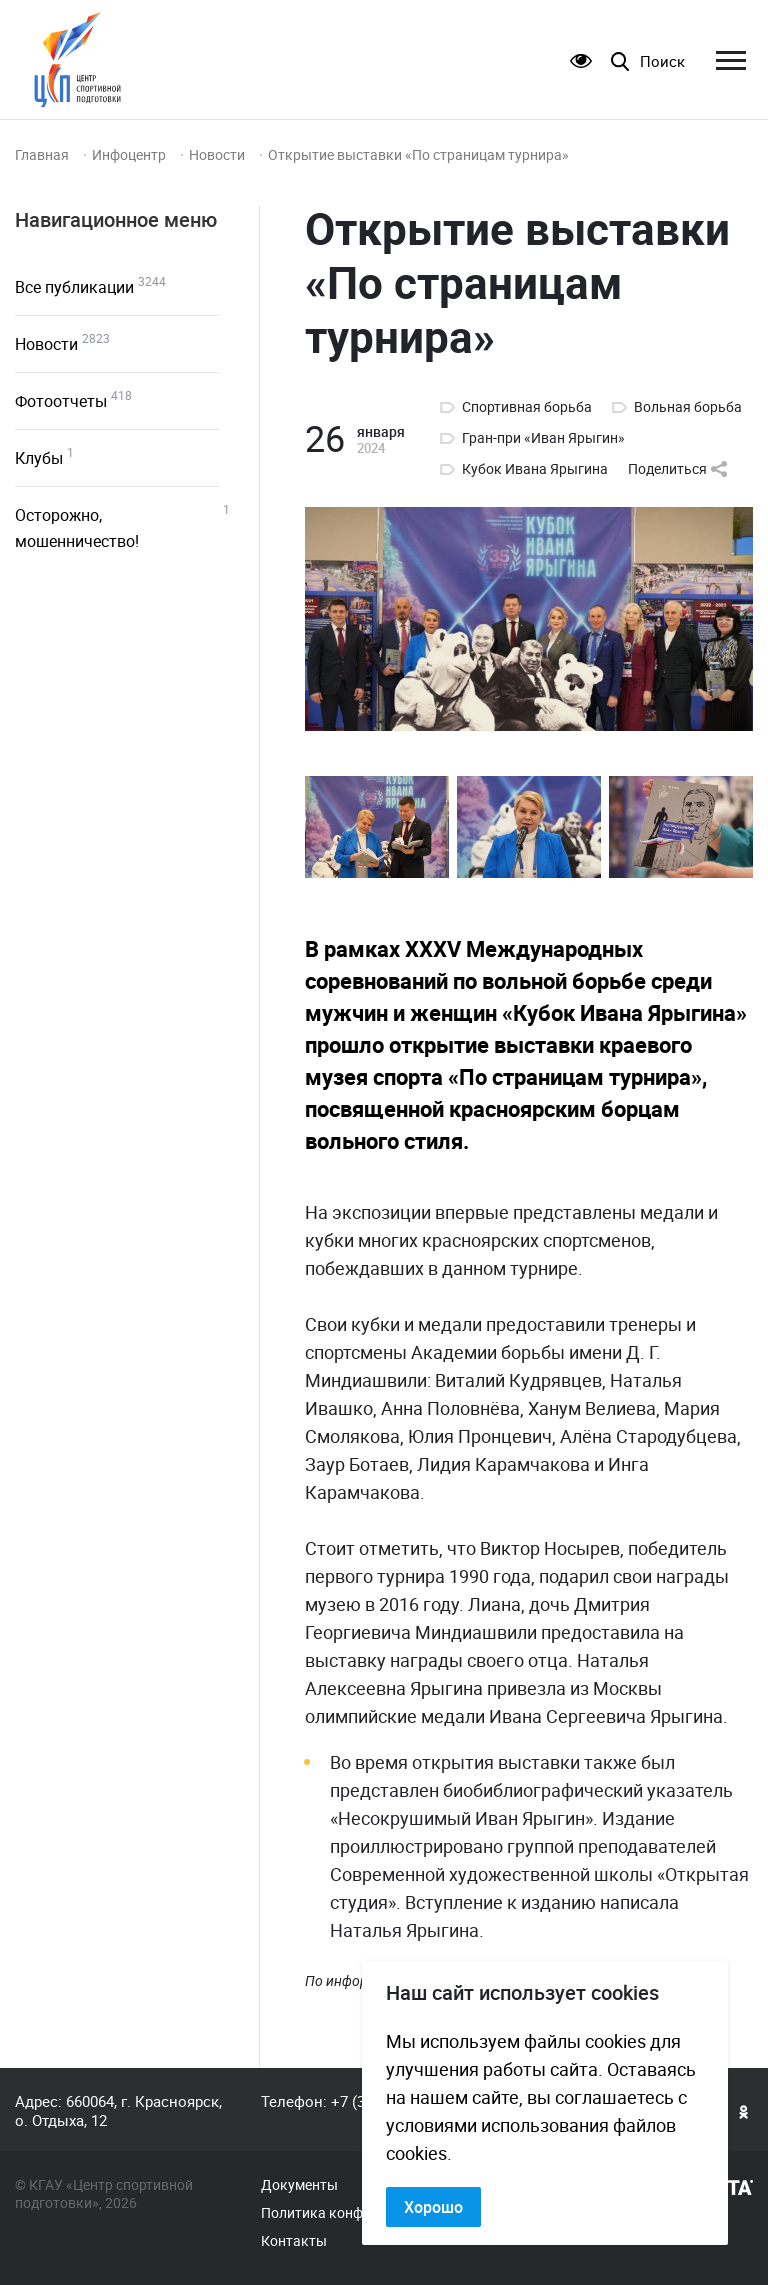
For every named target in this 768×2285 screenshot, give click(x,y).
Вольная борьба (688, 407)
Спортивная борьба (527, 407)
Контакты (294, 2241)
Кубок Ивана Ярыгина (535, 469)
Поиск (662, 61)
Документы (299, 2185)
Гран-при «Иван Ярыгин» (543, 438)
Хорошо (433, 2207)
